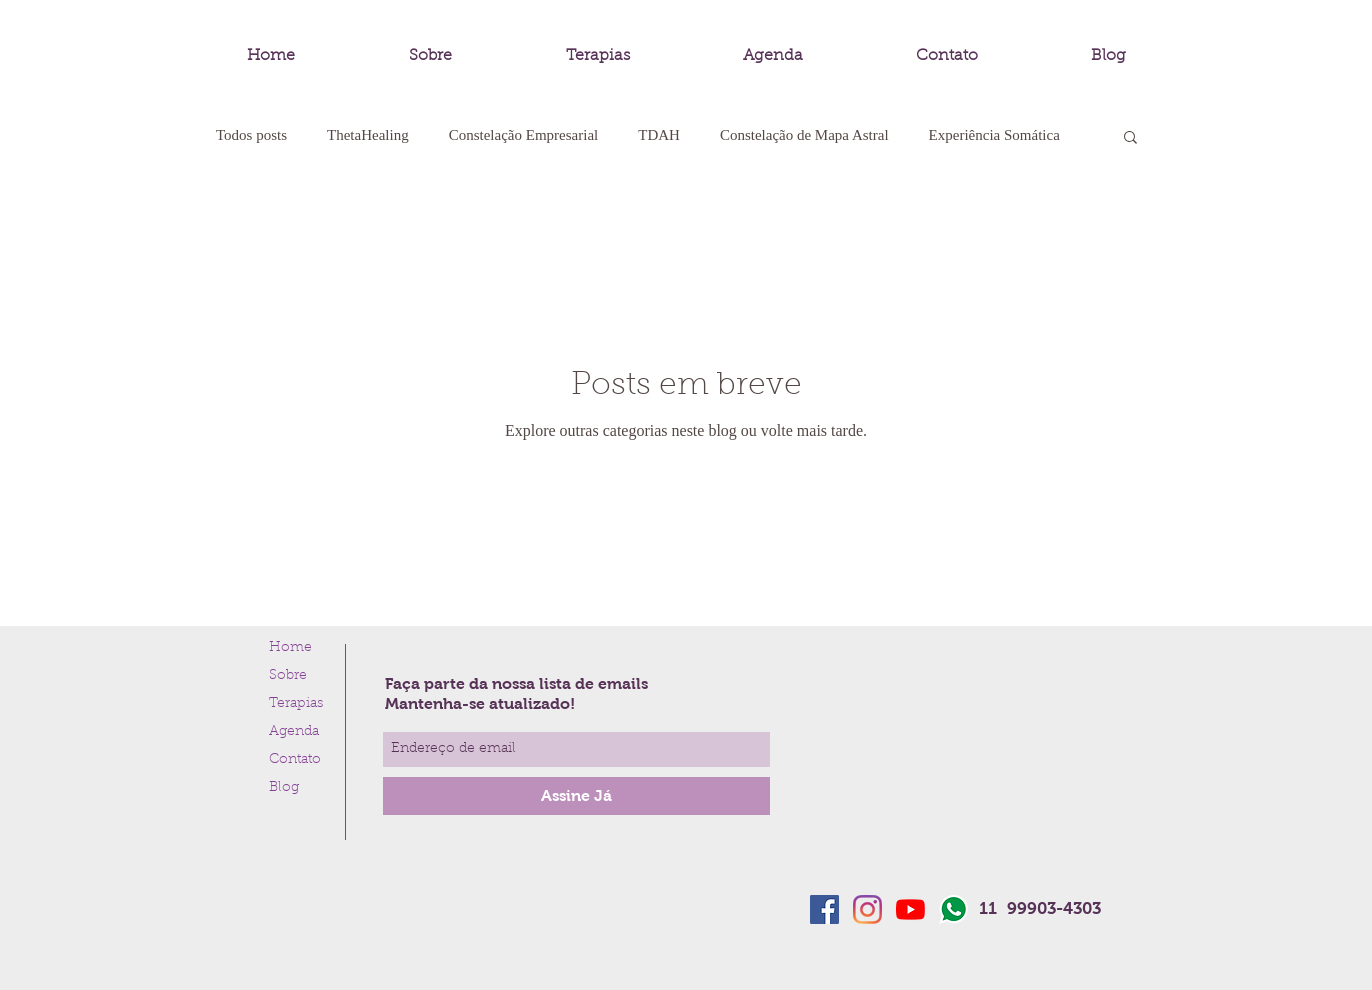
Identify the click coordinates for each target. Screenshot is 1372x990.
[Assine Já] (576, 796)
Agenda (294, 732)
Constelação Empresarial (524, 135)
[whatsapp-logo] (953, 909)
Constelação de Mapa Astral (804, 135)
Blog (284, 788)
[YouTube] (910, 909)
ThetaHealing (368, 135)
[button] (1130, 138)
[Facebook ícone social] (824, 909)
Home (290, 648)
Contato (295, 760)
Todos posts (251, 135)
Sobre (288, 676)
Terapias (296, 704)
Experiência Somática (994, 135)
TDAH (659, 135)
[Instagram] (867, 909)
